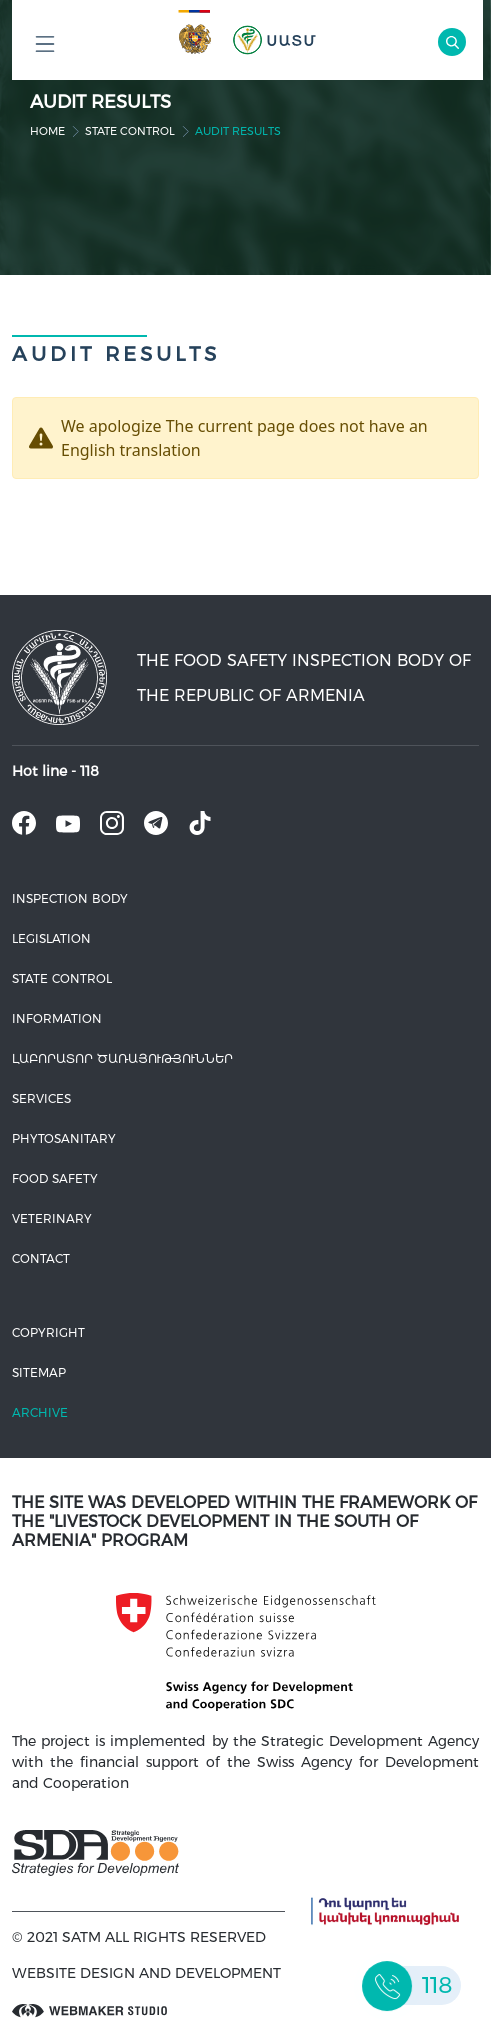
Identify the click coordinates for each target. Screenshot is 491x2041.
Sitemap (39, 1372)
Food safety (55, 1178)
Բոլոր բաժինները (45, 49)
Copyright (48, 1332)
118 (89, 771)
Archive (40, 1412)
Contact (41, 1258)
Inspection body (70, 898)
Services (41, 1098)
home (47, 131)
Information (57, 1018)
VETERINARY (52, 1218)
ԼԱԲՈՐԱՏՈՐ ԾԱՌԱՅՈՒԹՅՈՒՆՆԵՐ (122, 1058)
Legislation (51, 938)
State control (130, 131)
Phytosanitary (64, 1138)
